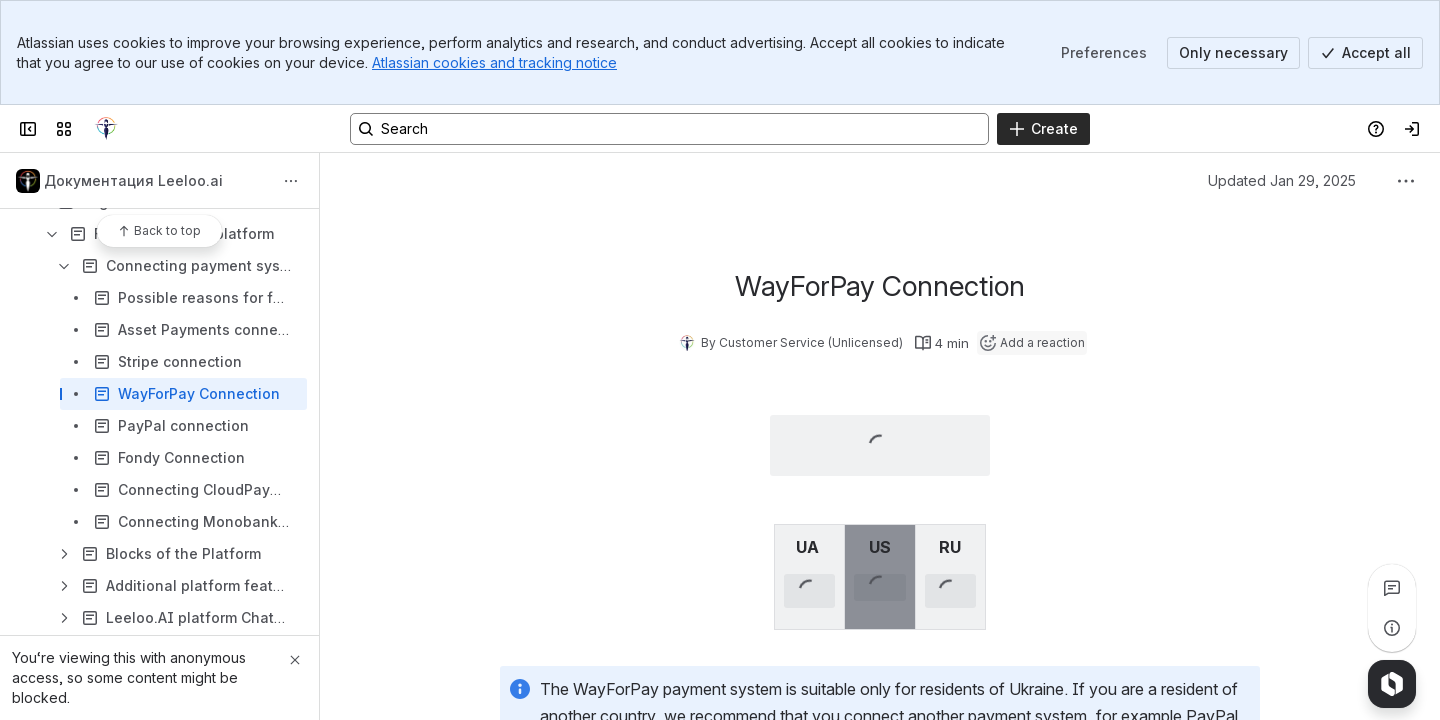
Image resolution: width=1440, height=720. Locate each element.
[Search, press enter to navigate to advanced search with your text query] (669, 129)
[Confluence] (106, 129)
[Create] (1043, 129)
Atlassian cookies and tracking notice (494, 62)
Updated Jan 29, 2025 (1282, 180)
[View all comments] (1392, 588)
